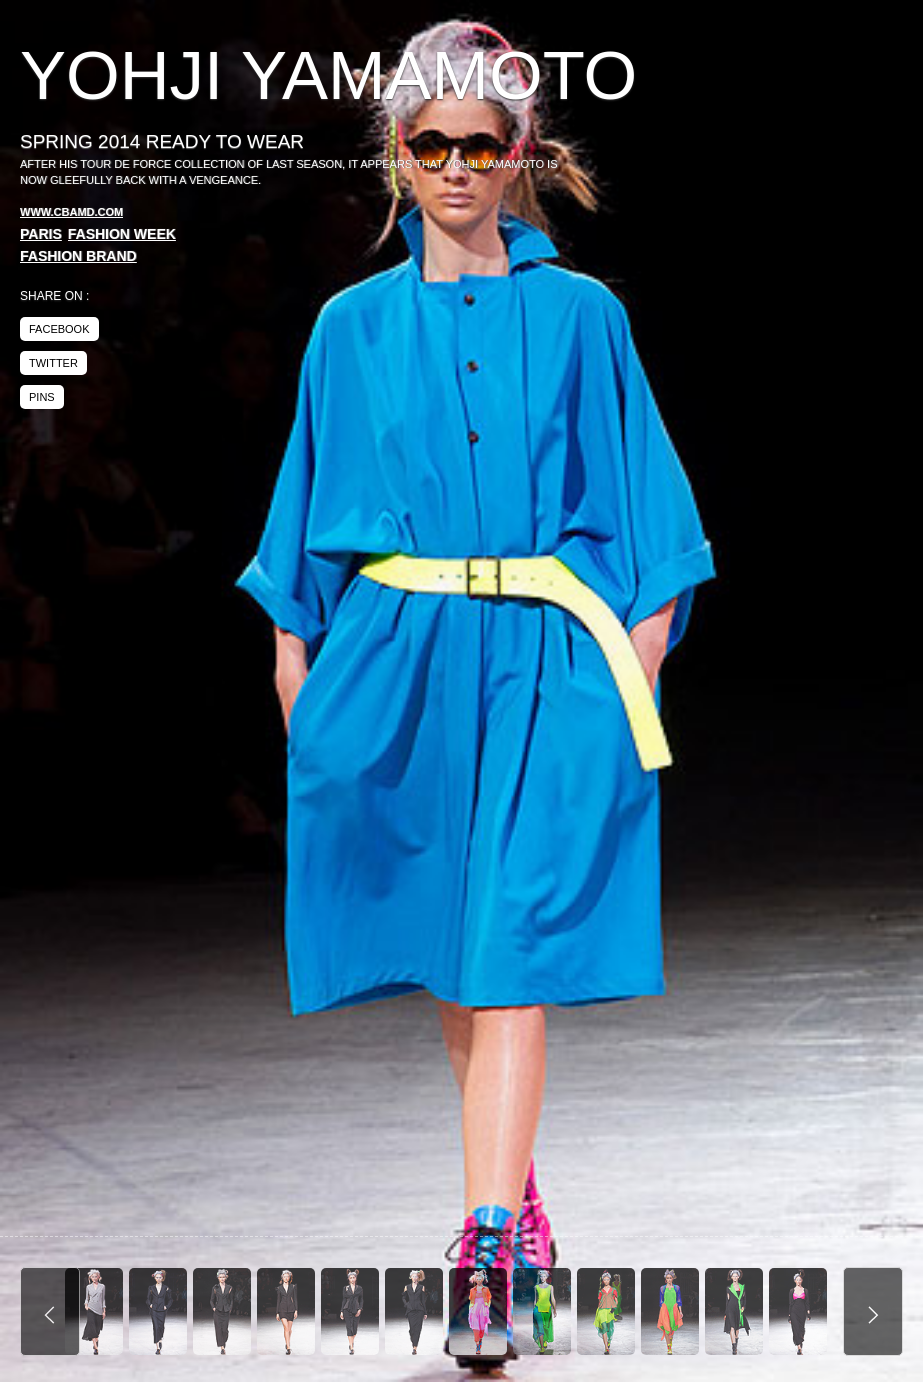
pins (42, 397)
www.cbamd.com (71, 212)
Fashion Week (122, 234)
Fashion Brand (78, 256)
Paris (41, 234)
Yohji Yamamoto (328, 75)
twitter (53, 363)
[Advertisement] (735, 190)
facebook (59, 329)
